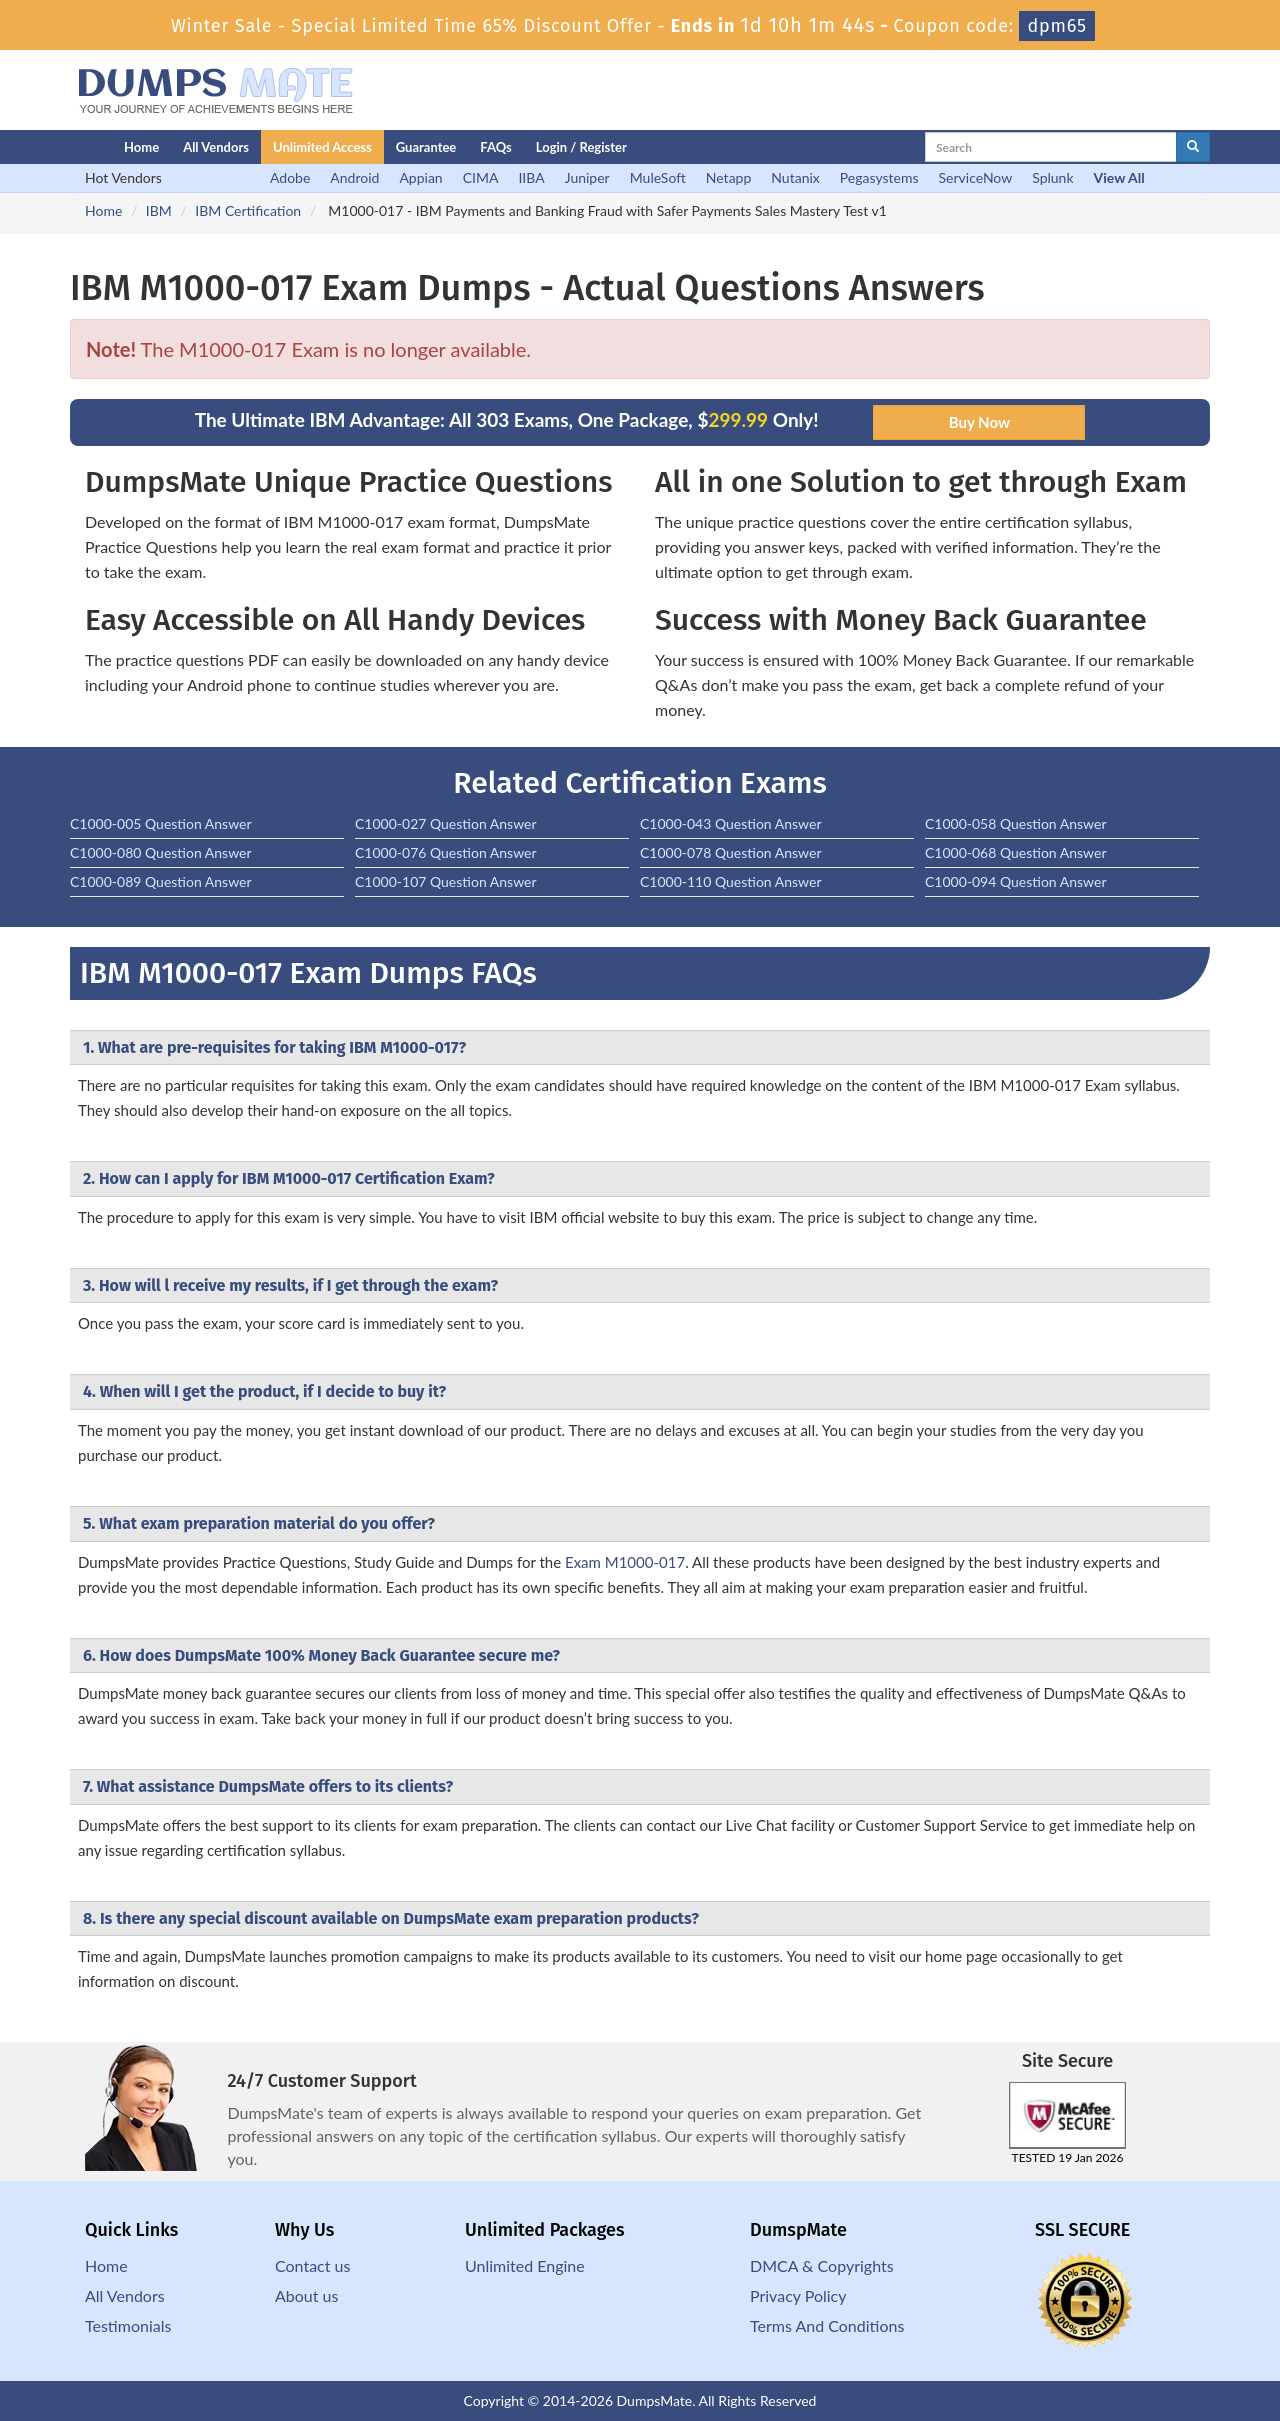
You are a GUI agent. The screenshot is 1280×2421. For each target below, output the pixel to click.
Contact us (312, 2265)
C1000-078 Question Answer (731, 852)
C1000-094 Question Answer (1016, 881)
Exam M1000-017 (625, 1562)
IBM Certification (248, 210)
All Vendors (216, 147)
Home (141, 147)
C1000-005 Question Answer (161, 823)
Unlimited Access (322, 147)
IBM (159, 210)
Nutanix (795, 177)
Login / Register (581, 147)
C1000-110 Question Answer (731, 881)
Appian (420, 177)
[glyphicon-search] (1193, 147)
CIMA (481, 177)
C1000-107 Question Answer (446, 881)
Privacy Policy (798, 2295)
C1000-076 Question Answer (446, 852)
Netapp (729, 177)
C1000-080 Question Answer (161, 852)
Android (354, 177)
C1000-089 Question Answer (161, 881)
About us (306, 2295)
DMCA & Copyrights (822, 2265)
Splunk (1052, 177)
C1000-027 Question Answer (446, 823)
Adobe (290, 177)
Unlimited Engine (525, 2265)
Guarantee (426, 147)
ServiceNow (976, 177)
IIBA (531, 177)
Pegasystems (879, 177)
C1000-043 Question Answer (731, 823)
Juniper (587, 177)
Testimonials (128, 2325)
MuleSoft (658, 177)
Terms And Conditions (827, 2325)
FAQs (495, 147)
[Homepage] (57, 147)
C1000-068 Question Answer (1016, 852)
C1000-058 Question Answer (1016, 823)
